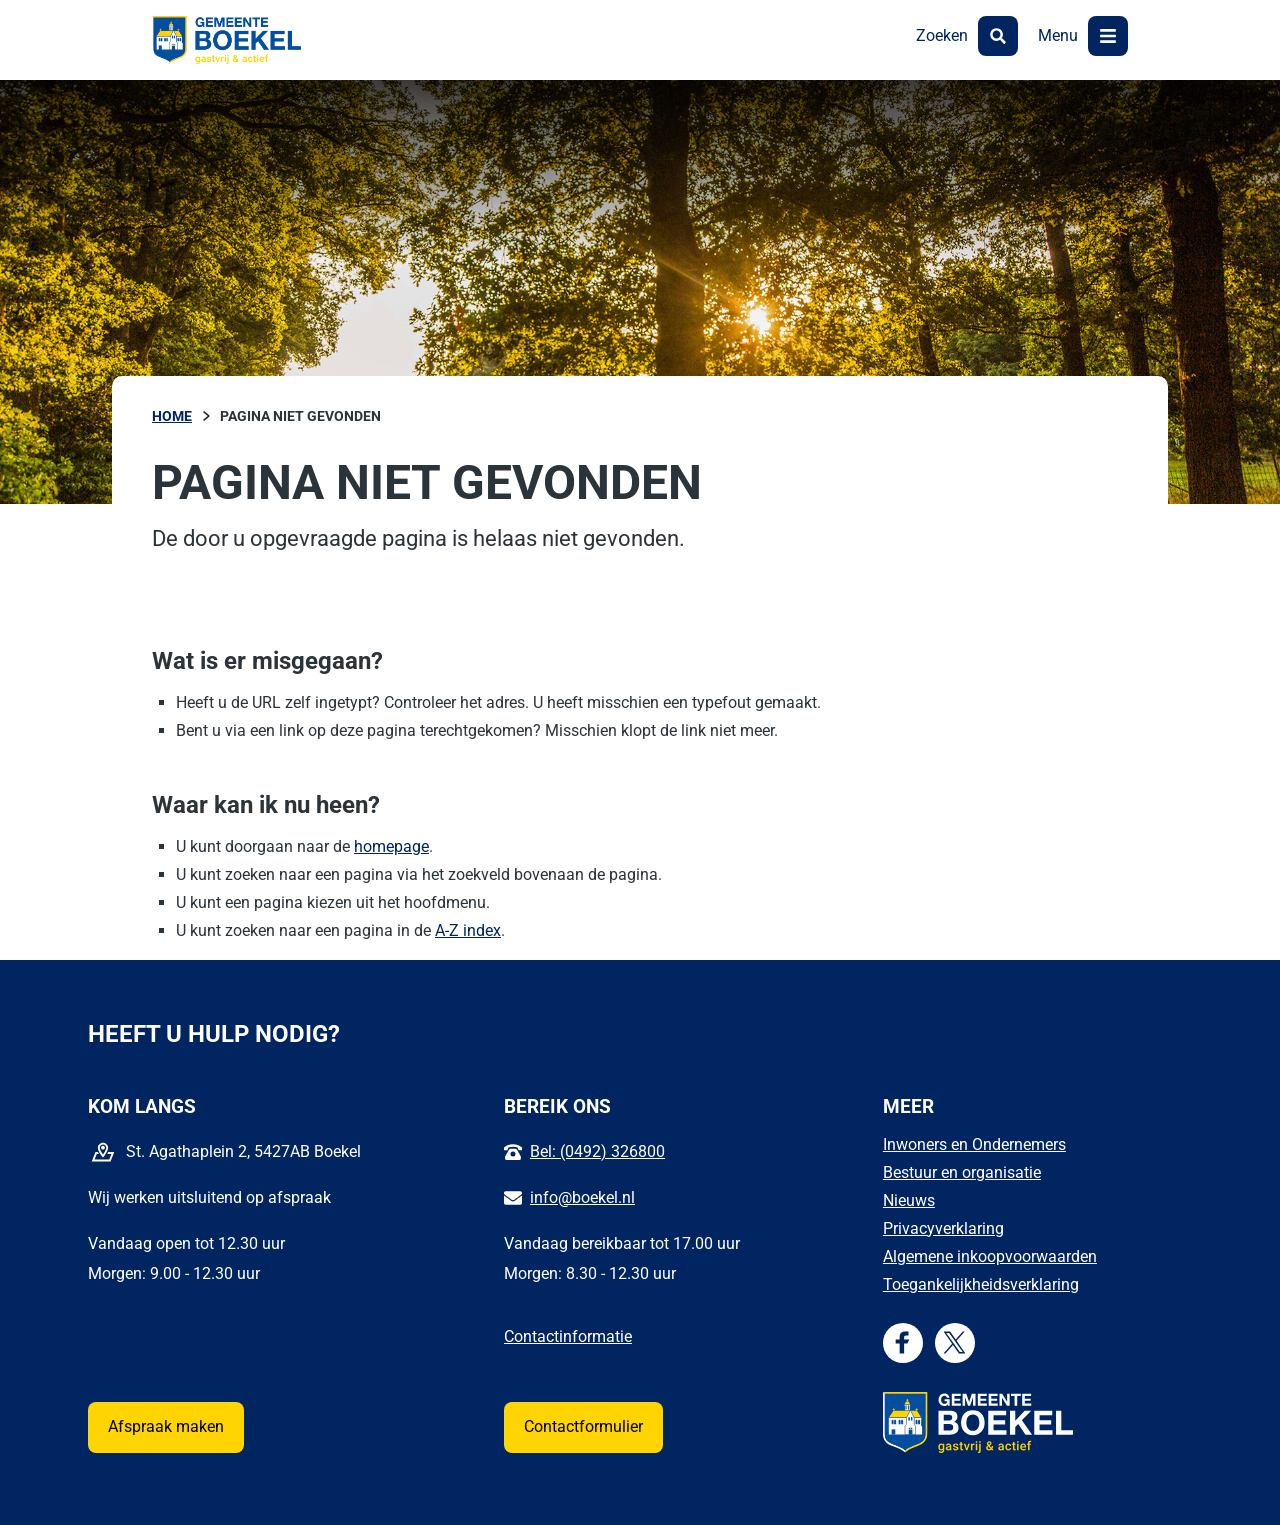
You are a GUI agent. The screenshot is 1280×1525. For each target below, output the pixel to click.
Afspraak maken (166, 1426)
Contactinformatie (568, 1336)
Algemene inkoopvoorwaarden (990, 1256)
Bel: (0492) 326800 (597, 1151)
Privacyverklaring (943, 1228)
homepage (391, 846)
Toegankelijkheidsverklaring (981, 1284)
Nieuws (909, 1200)
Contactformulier (583, 1426)
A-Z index (468, 930)
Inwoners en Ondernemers (974, 1144)
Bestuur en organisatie (962, 1172)
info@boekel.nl (582, 1197)
